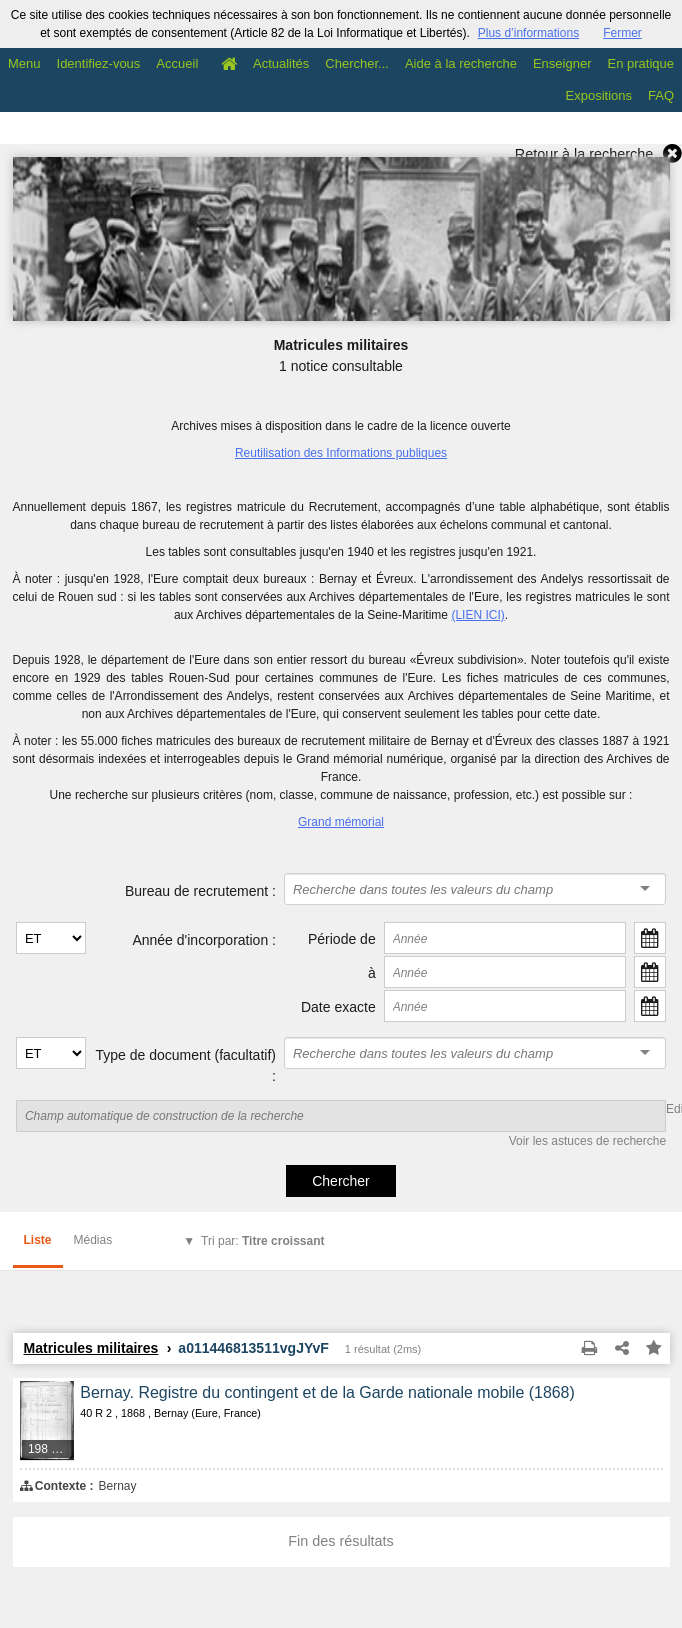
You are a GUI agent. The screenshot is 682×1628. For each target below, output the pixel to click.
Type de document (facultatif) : (185, 1065)
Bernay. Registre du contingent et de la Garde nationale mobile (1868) (327, 1392)
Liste (38, 1240)
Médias (93, 1240)
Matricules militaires (91, 1348)
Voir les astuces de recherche (587, 1141)
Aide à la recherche (461, 63)
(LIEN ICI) (477, 615)
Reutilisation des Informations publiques (341, 453)
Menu (24, 63)
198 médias (52, 1449)
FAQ (661, 95)
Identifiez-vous (99, 63)
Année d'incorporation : (204, 940)
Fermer (622, 33)
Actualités (281, 63)
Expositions (599, 95)
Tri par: (262, 1241)
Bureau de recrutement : (200, 891)
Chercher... (357, 63)
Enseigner (562, 63)
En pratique (641, 63)
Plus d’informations (528, 33)
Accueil (177, 63)
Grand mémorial (341, 822)
